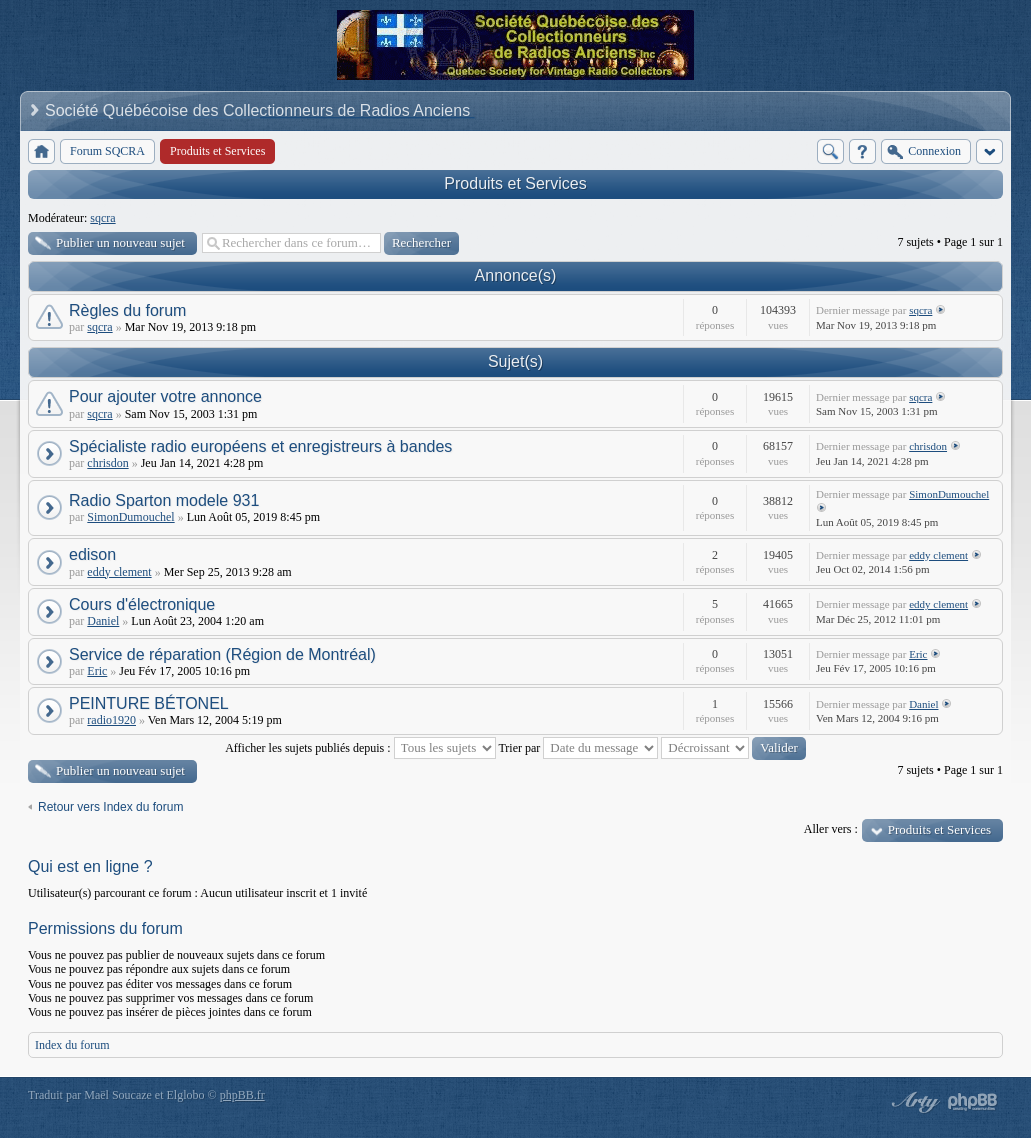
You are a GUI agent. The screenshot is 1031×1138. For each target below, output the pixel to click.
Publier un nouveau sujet (120, 242)
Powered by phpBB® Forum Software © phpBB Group (973, 1102)
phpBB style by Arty (913, 1102)
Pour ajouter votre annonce (165, 396)
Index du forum (72, 1045)
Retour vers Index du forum (110, 807)
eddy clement (119, 572)
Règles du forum (127, 310)
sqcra (102, 218)
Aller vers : (831, 829)
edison (92, 554)
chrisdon (107, 463)
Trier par (578, 748)
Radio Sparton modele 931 (164, 500)
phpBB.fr (242, 1095)
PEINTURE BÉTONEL (149, 703)
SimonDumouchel (130, 517)
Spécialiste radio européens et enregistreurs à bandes (260, 446)
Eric (97, 671)
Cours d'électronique (142, 604)
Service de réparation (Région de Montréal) (222, 654)
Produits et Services (515, 183)
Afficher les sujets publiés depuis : (360, 748)
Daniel (103, 621)
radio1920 (111, 720)
